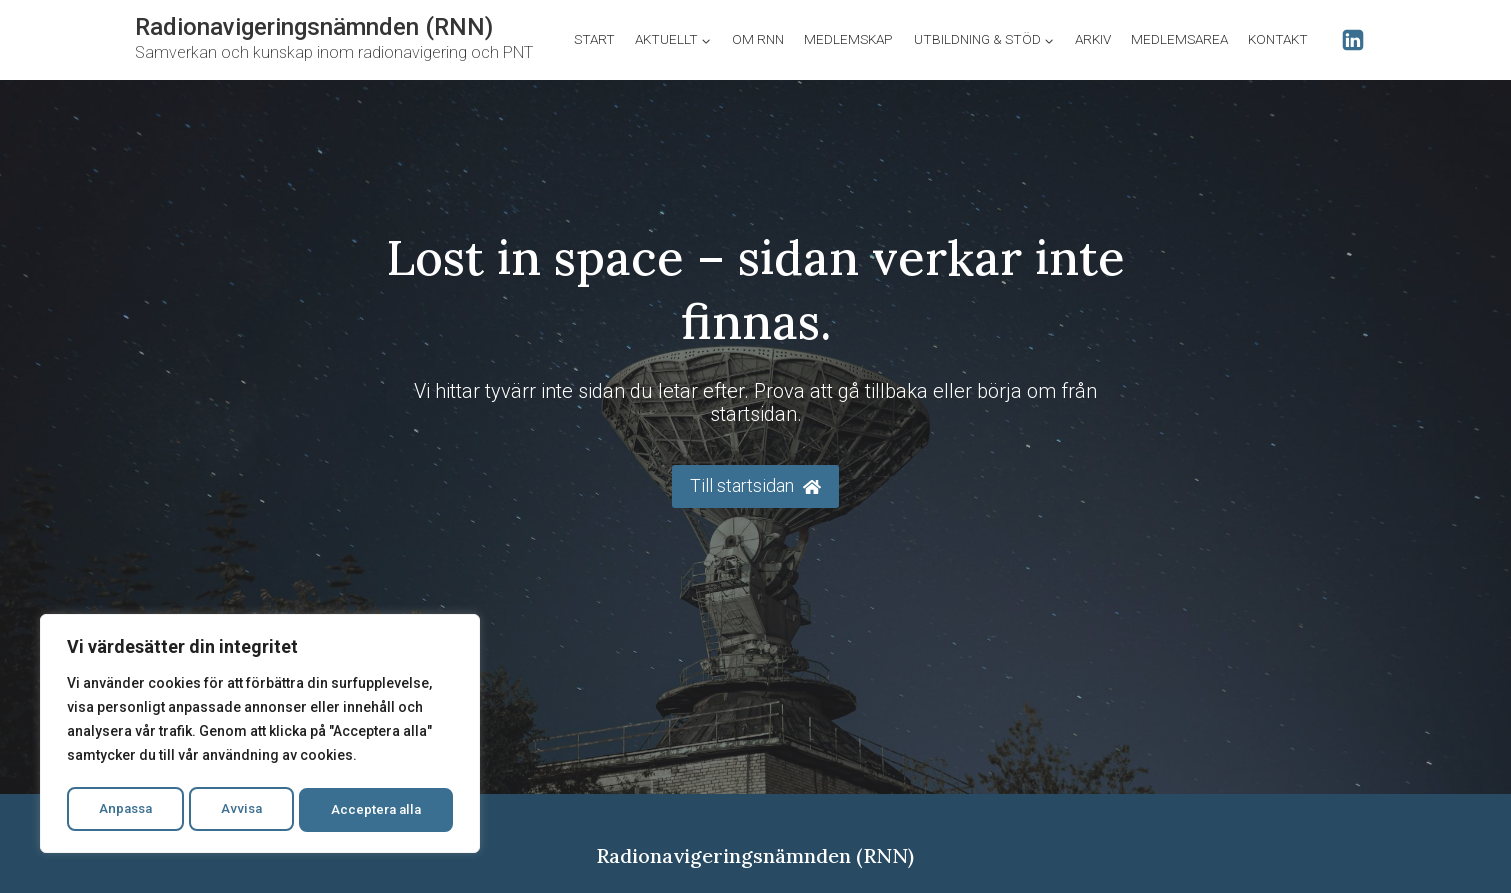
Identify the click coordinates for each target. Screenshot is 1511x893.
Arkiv (1093, 39)
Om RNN (758, 39)
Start (594, 39)
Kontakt (1278, 39)
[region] (260, 736)
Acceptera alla (377, 810)
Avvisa (241, 810)
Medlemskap (848, 39)
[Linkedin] (1353, 40)
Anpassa (124, 810)
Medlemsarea (1179, 39)
